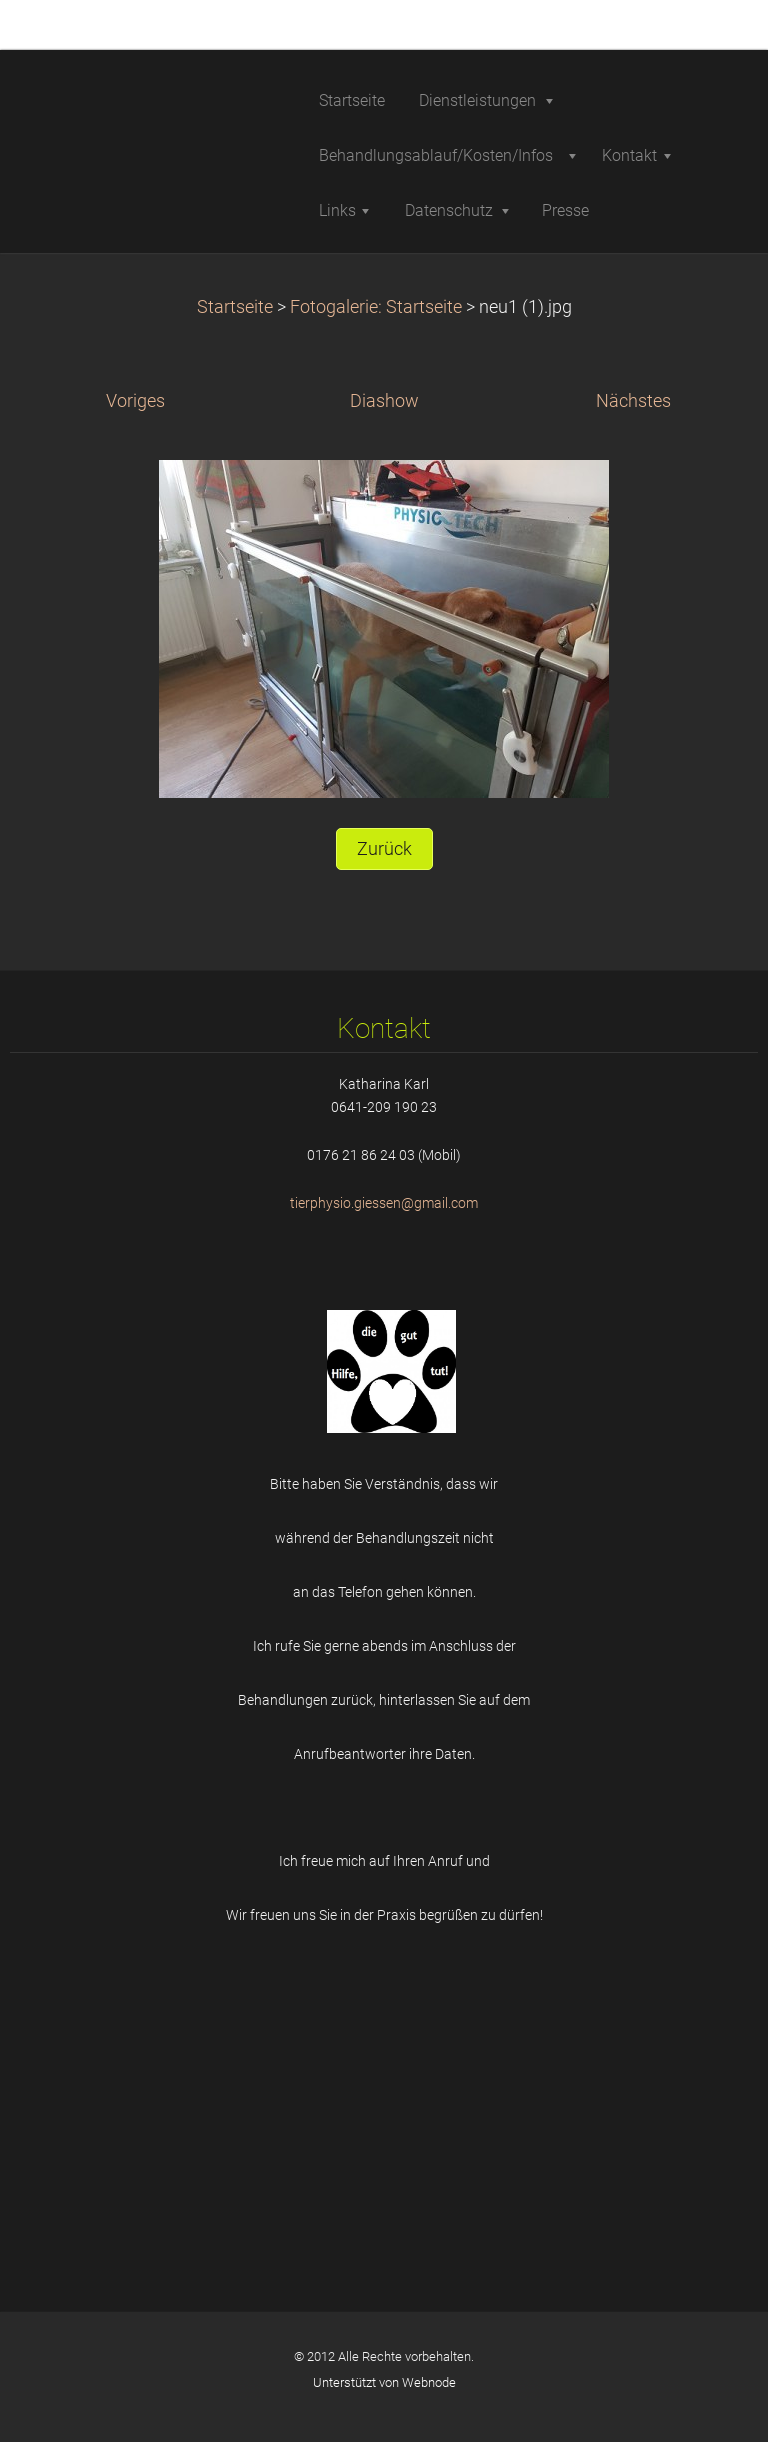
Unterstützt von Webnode (384, 2382)
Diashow (384, 401)
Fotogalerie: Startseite (376, 307)
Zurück (384, 849)
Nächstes (633, 401)
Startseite (235, 307)
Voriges (135, 401)
